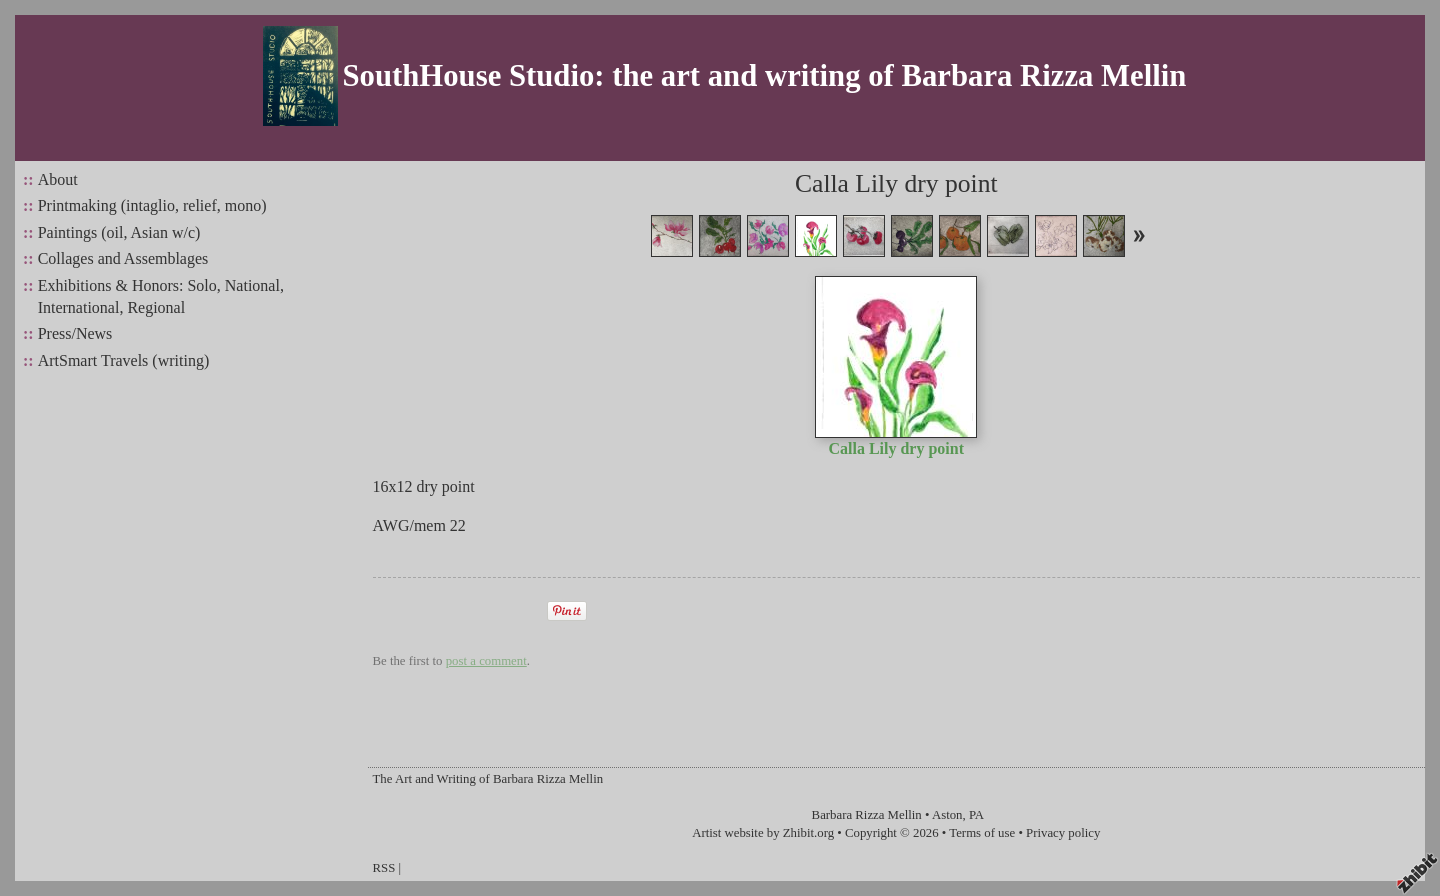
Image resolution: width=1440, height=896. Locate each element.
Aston (947, 815)
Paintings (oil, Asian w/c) (119, 232)
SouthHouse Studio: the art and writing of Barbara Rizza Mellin (765, 76)
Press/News (75, 333)
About (58, 179)
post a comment (486, 661)
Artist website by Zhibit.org (763, 833)
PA (976, 815)
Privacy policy (1063, 833)
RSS (384, 868)
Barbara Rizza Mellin (867, 815)
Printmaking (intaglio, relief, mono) (152, 205)
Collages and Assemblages (123, 258)
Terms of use (982, 833)
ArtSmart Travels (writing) (124, 360)
